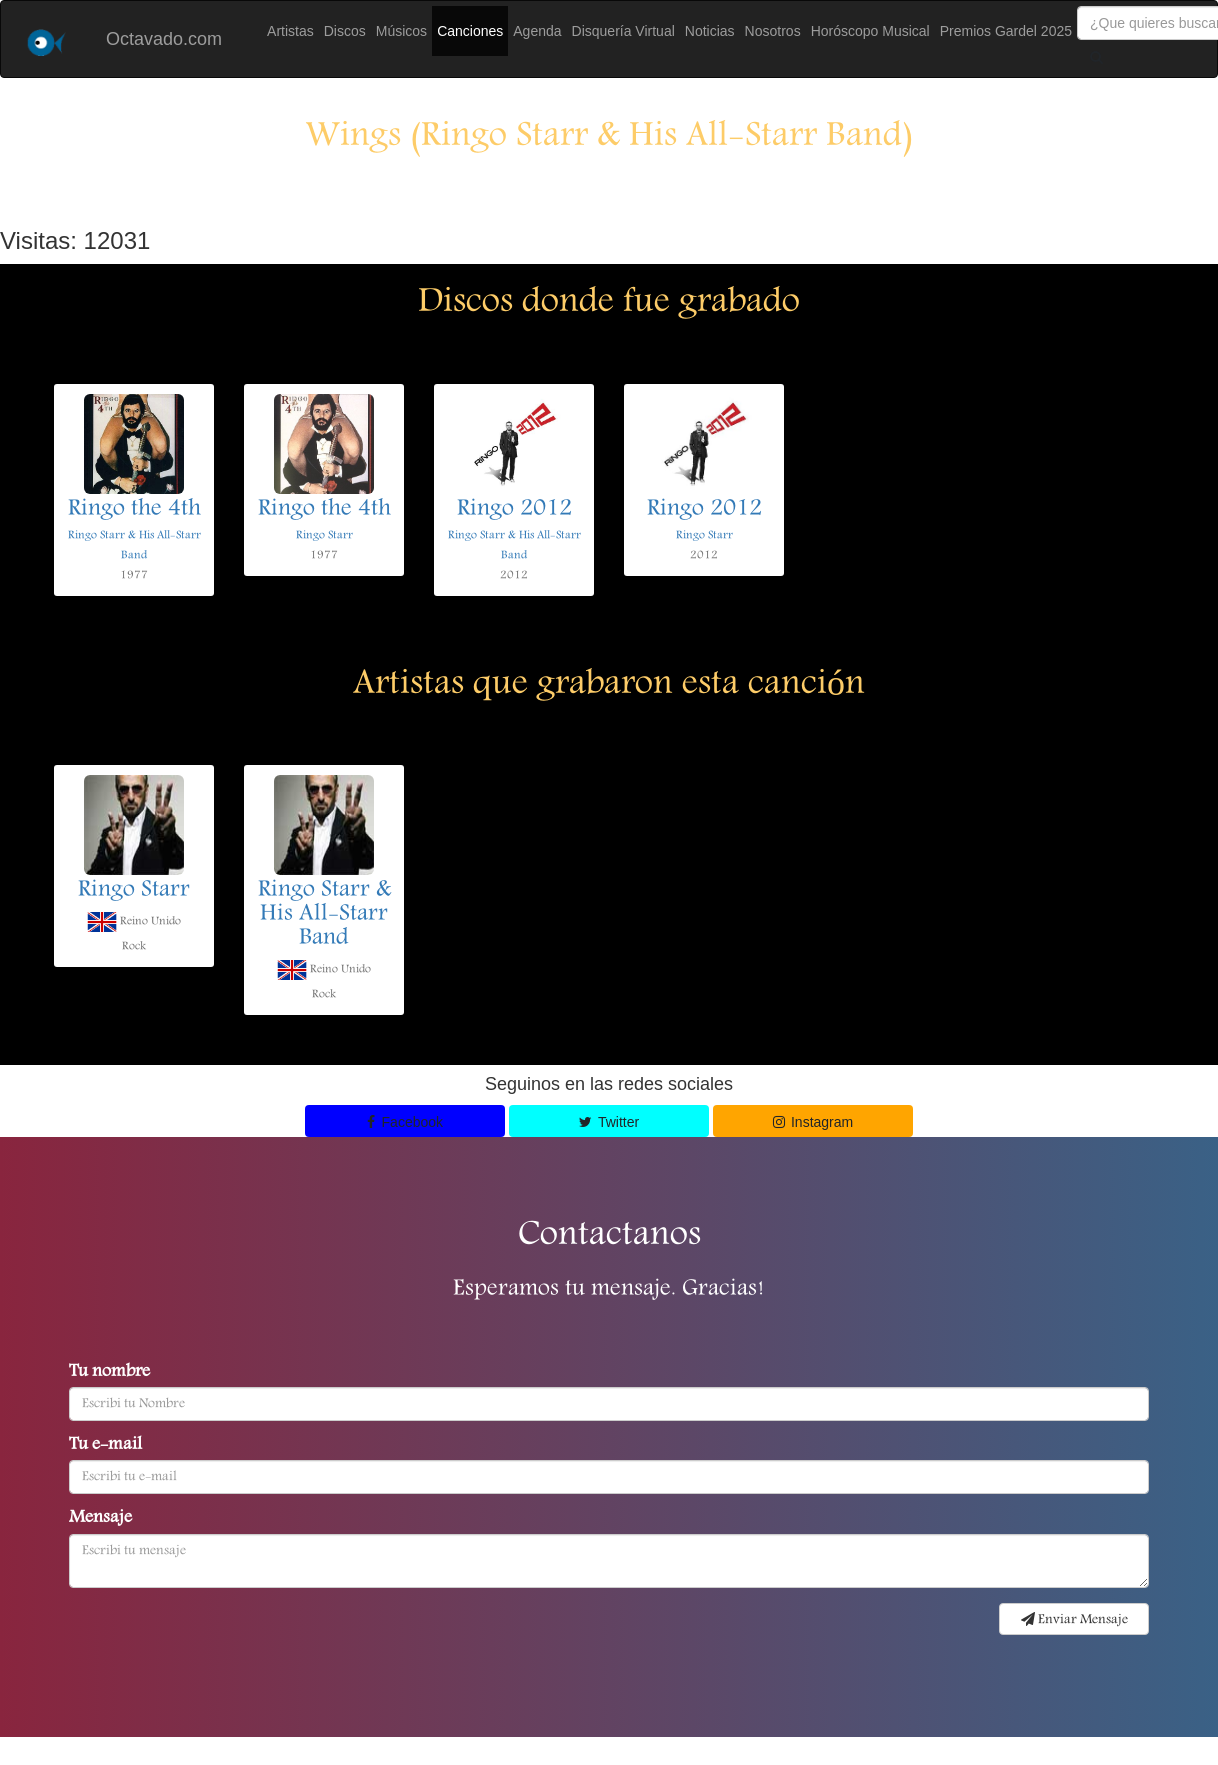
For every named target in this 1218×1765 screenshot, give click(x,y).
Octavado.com (164, 39)
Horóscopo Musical (870, 31)
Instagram (813, 1122)
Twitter (609, 1122)
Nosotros (773, 31)
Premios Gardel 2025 (1006, 31)
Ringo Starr (324, 535)
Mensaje (100, 1519)
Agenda (537, 31)
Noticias (710, 31)
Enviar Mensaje (1074, 1620)
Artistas (290, 31)
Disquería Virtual (623, 31)
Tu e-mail (105, 1446)
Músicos (401, 31)
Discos (345, 31)
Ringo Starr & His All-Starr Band (324, 915)
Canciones (470, 31)
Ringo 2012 (514, 510)
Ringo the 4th (134, 510)
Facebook (405, 1122)
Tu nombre (109, 1373)
